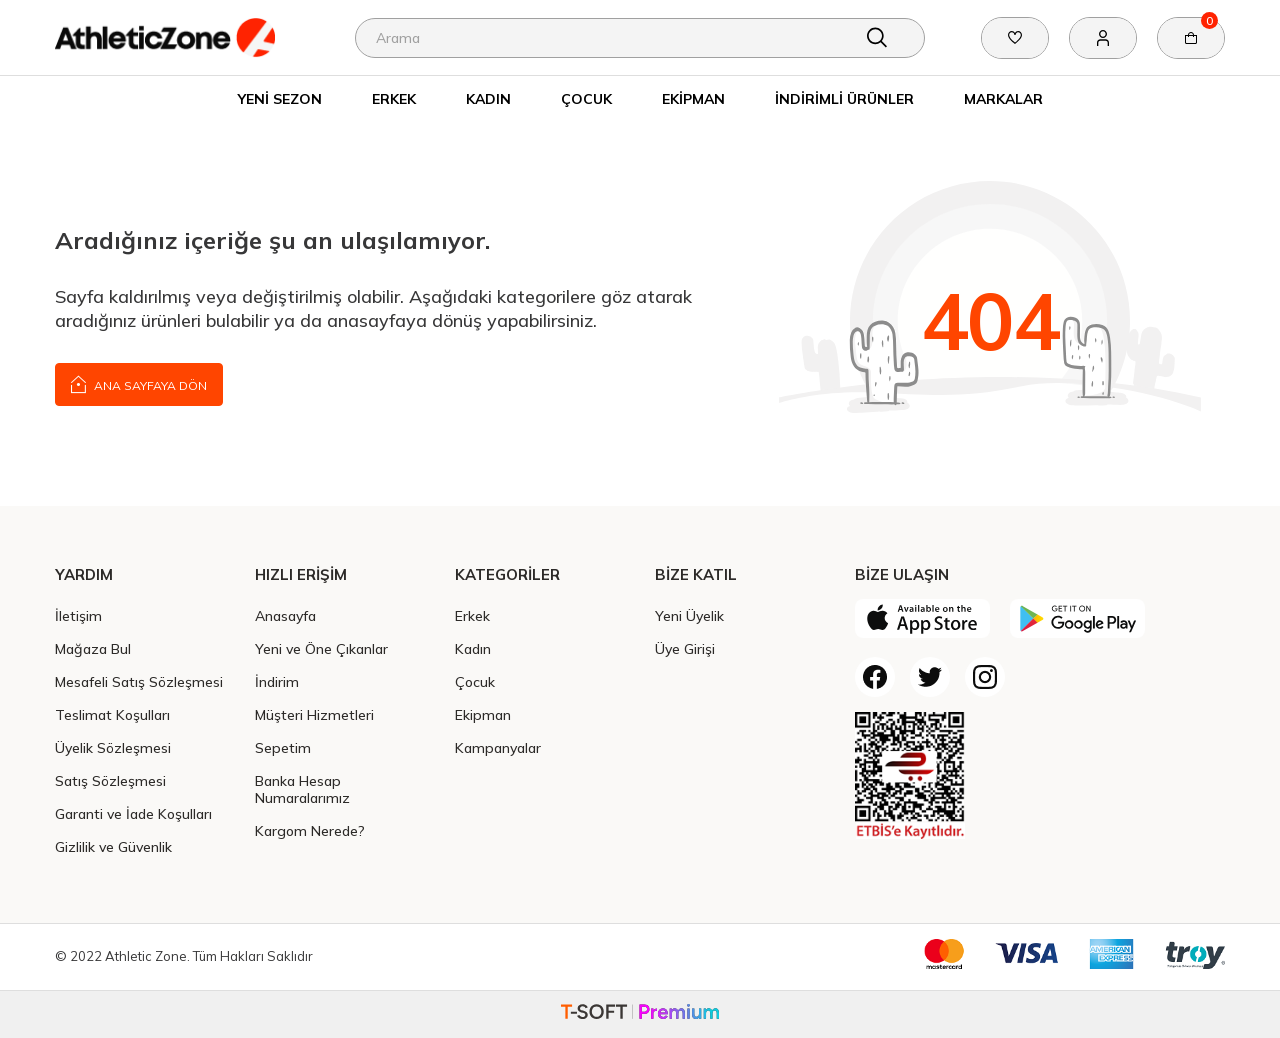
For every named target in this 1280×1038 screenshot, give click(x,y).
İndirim (277, 681)
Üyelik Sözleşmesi (113, 747)
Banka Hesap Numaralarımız (302, 789)
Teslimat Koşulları (112, 714)
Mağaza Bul (93, 648)
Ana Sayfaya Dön (139, 383)
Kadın (488, 98)
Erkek (394, 98)
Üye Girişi (685, 648)
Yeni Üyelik (689, 615)
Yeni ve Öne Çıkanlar (321, 648)
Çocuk (586, 98)
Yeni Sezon (280, 98)
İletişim (78, 615)
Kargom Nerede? (310, 830)
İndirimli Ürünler (844, 98)
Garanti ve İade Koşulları (133, 813)
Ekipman (693, 98)
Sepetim (283, 747)
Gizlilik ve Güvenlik (113, 846)
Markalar (1003, 98)
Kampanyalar (498, 747)
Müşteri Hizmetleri (314, 714)
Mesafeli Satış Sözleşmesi (139, 681)
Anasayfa (285, 615)
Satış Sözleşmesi (110, 780)
